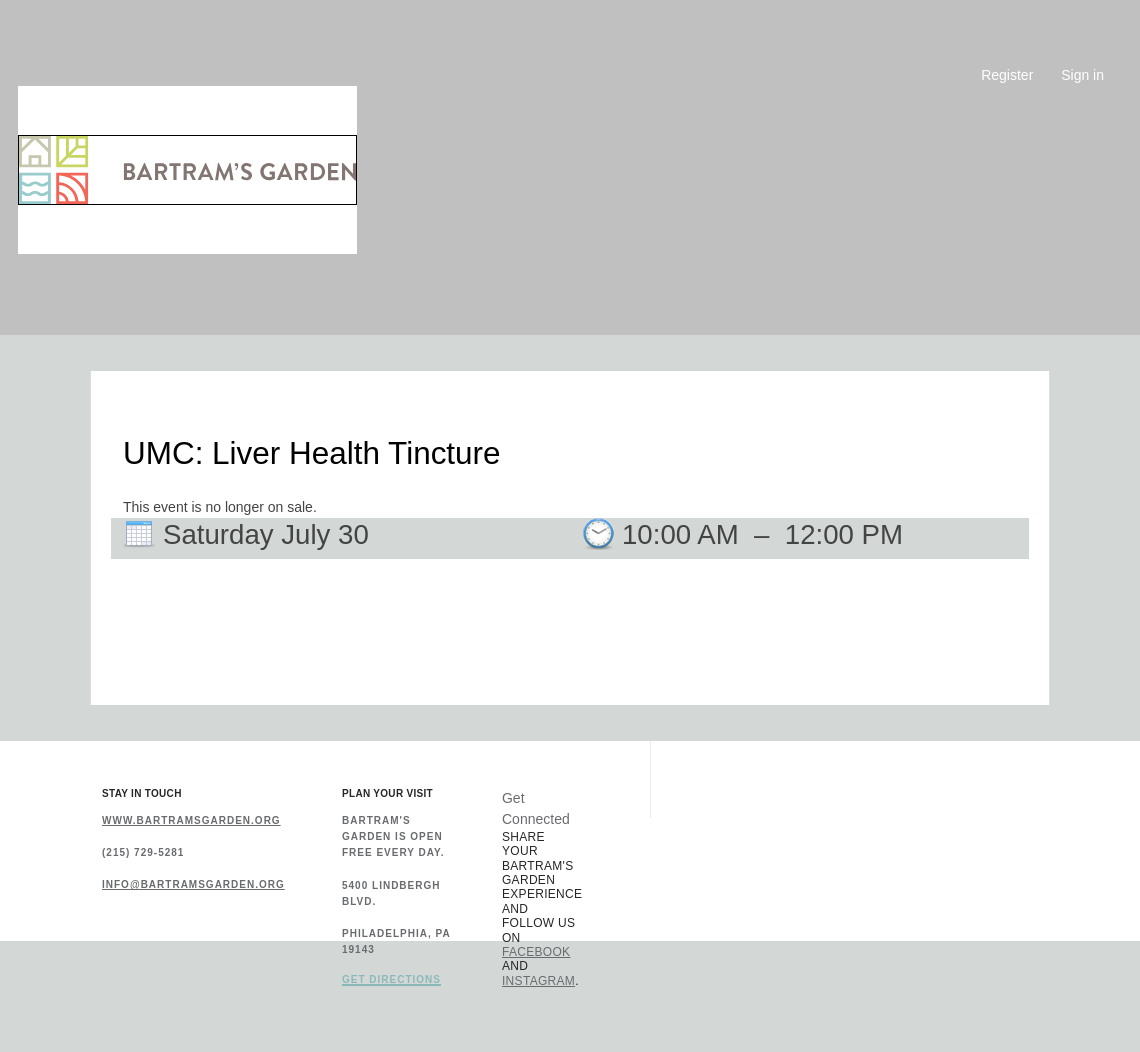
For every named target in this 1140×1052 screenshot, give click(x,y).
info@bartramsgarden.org (193, 884)
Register (1007, 75)
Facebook (536, 952)
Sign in (1082, 75)
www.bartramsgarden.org (191, 820)
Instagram (538, 981)
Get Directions (391, 980)
